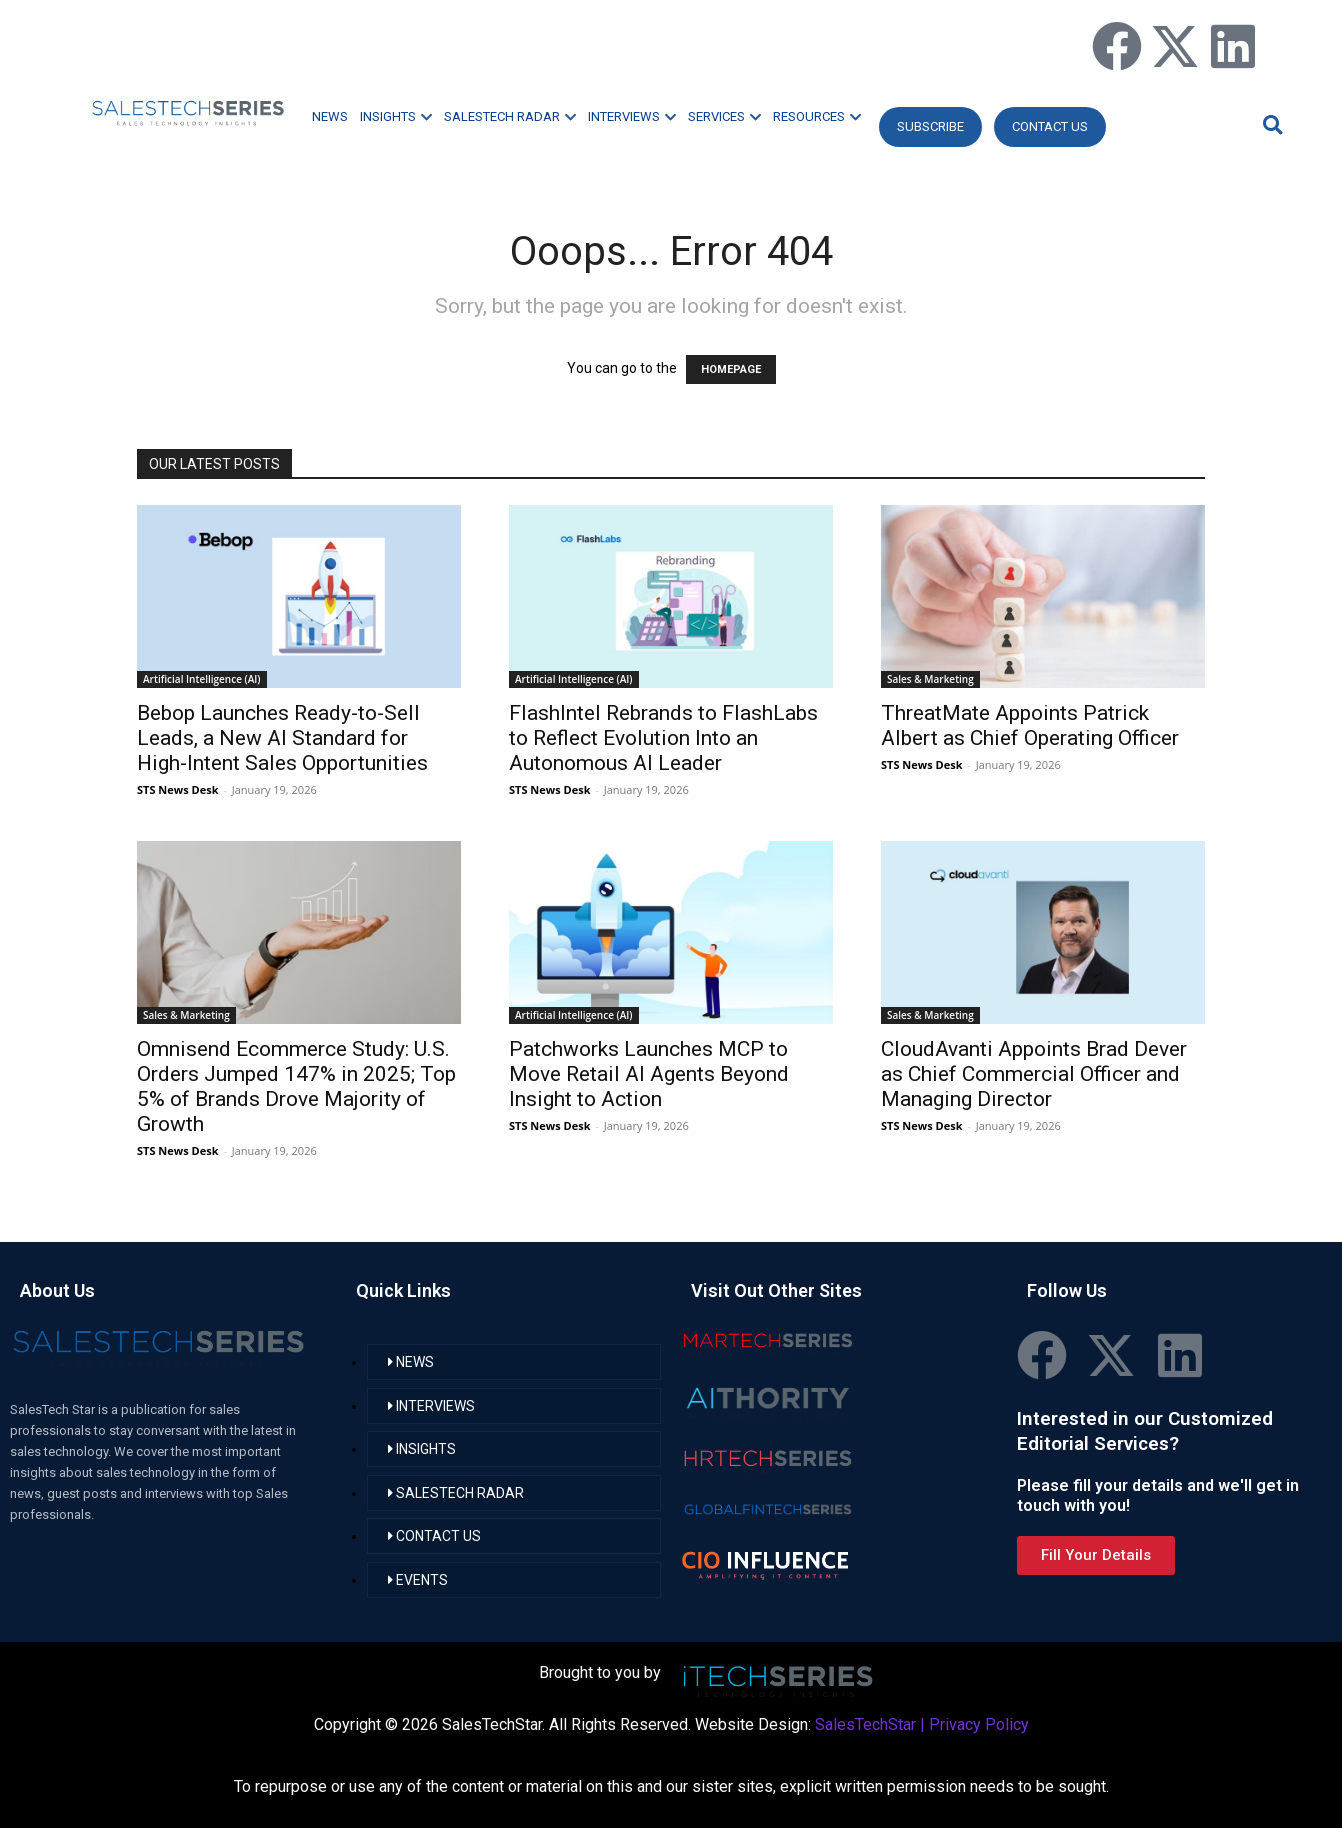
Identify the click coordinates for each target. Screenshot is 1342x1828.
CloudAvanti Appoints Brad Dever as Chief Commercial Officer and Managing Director (1034, 1074)
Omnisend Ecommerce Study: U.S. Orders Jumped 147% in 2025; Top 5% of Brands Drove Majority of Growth (296, 1086)
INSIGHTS (396, 116)
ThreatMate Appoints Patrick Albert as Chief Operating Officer (1030, 725)
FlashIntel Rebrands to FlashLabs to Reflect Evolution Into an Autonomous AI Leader (663, 738)
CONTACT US (1050, 126)
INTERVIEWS (632, 116)
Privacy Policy (979, 1724)
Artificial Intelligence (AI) (202, 679)
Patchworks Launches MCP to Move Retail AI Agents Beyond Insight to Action (649, 1074)
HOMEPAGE (731, 369)
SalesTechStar (865, 1724)
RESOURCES (817, 116)
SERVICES (724, 116)
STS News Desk (177, 789)
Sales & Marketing (930, 679)
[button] (1270, 124)
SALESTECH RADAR (510, 116)
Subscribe (930, 126)
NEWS (330, 116)
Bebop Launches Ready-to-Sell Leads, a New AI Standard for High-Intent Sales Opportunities (282, 738)
